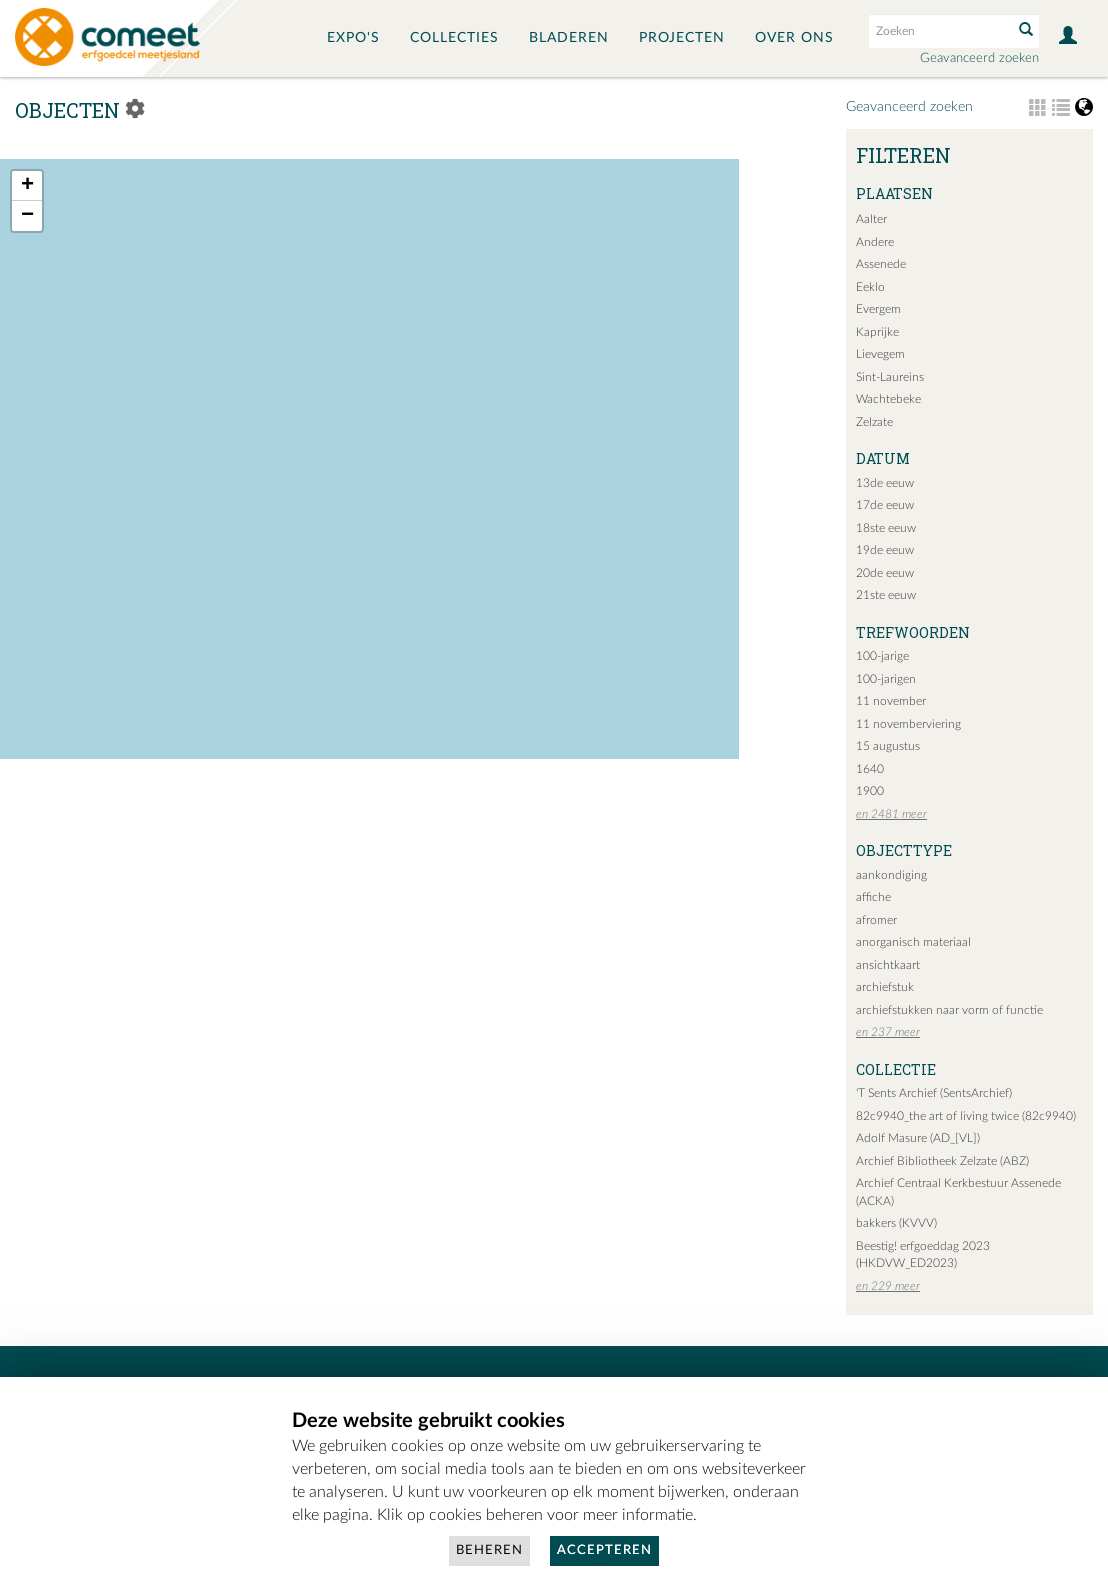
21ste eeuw (886, 595)
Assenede (881, 264)
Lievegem (880, 354)
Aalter (871, 219)
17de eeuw (885, 505)
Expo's (353, 38)
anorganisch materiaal (913, 942)
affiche (873, 897)
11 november (891, 701)
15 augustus (888, 746)
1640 (870, 769)
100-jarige (882, 656)
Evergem (878, 309)
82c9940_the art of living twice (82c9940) (966, 1116)
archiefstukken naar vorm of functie (949, 1010)
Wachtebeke (888, 399)
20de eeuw (885, 573)
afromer (876, 920)
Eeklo (870, 287)
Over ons (794, 38)
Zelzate (874, 422)
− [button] (27, 216)
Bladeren (569, 38)
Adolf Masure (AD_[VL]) (918, 1138)
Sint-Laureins (890, 377)
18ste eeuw (886, 528)
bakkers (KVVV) (896, 1223)
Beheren (489, 1550)
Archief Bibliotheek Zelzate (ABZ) (942, 1161)
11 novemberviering (908, 724)
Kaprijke (877, 332)
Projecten (682, 38)
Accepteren (604, 1550)
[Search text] (939, 31)
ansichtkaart (888, 965)
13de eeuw (885, 483)
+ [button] (27, 186)
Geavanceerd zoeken (979, 58)
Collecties (454, 38)
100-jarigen (886, 679)
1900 (870, 791)
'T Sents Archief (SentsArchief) (934, 1093)
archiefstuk (885, 987)
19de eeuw (885, 550)
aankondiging (891, 875)
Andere (875, 242)
